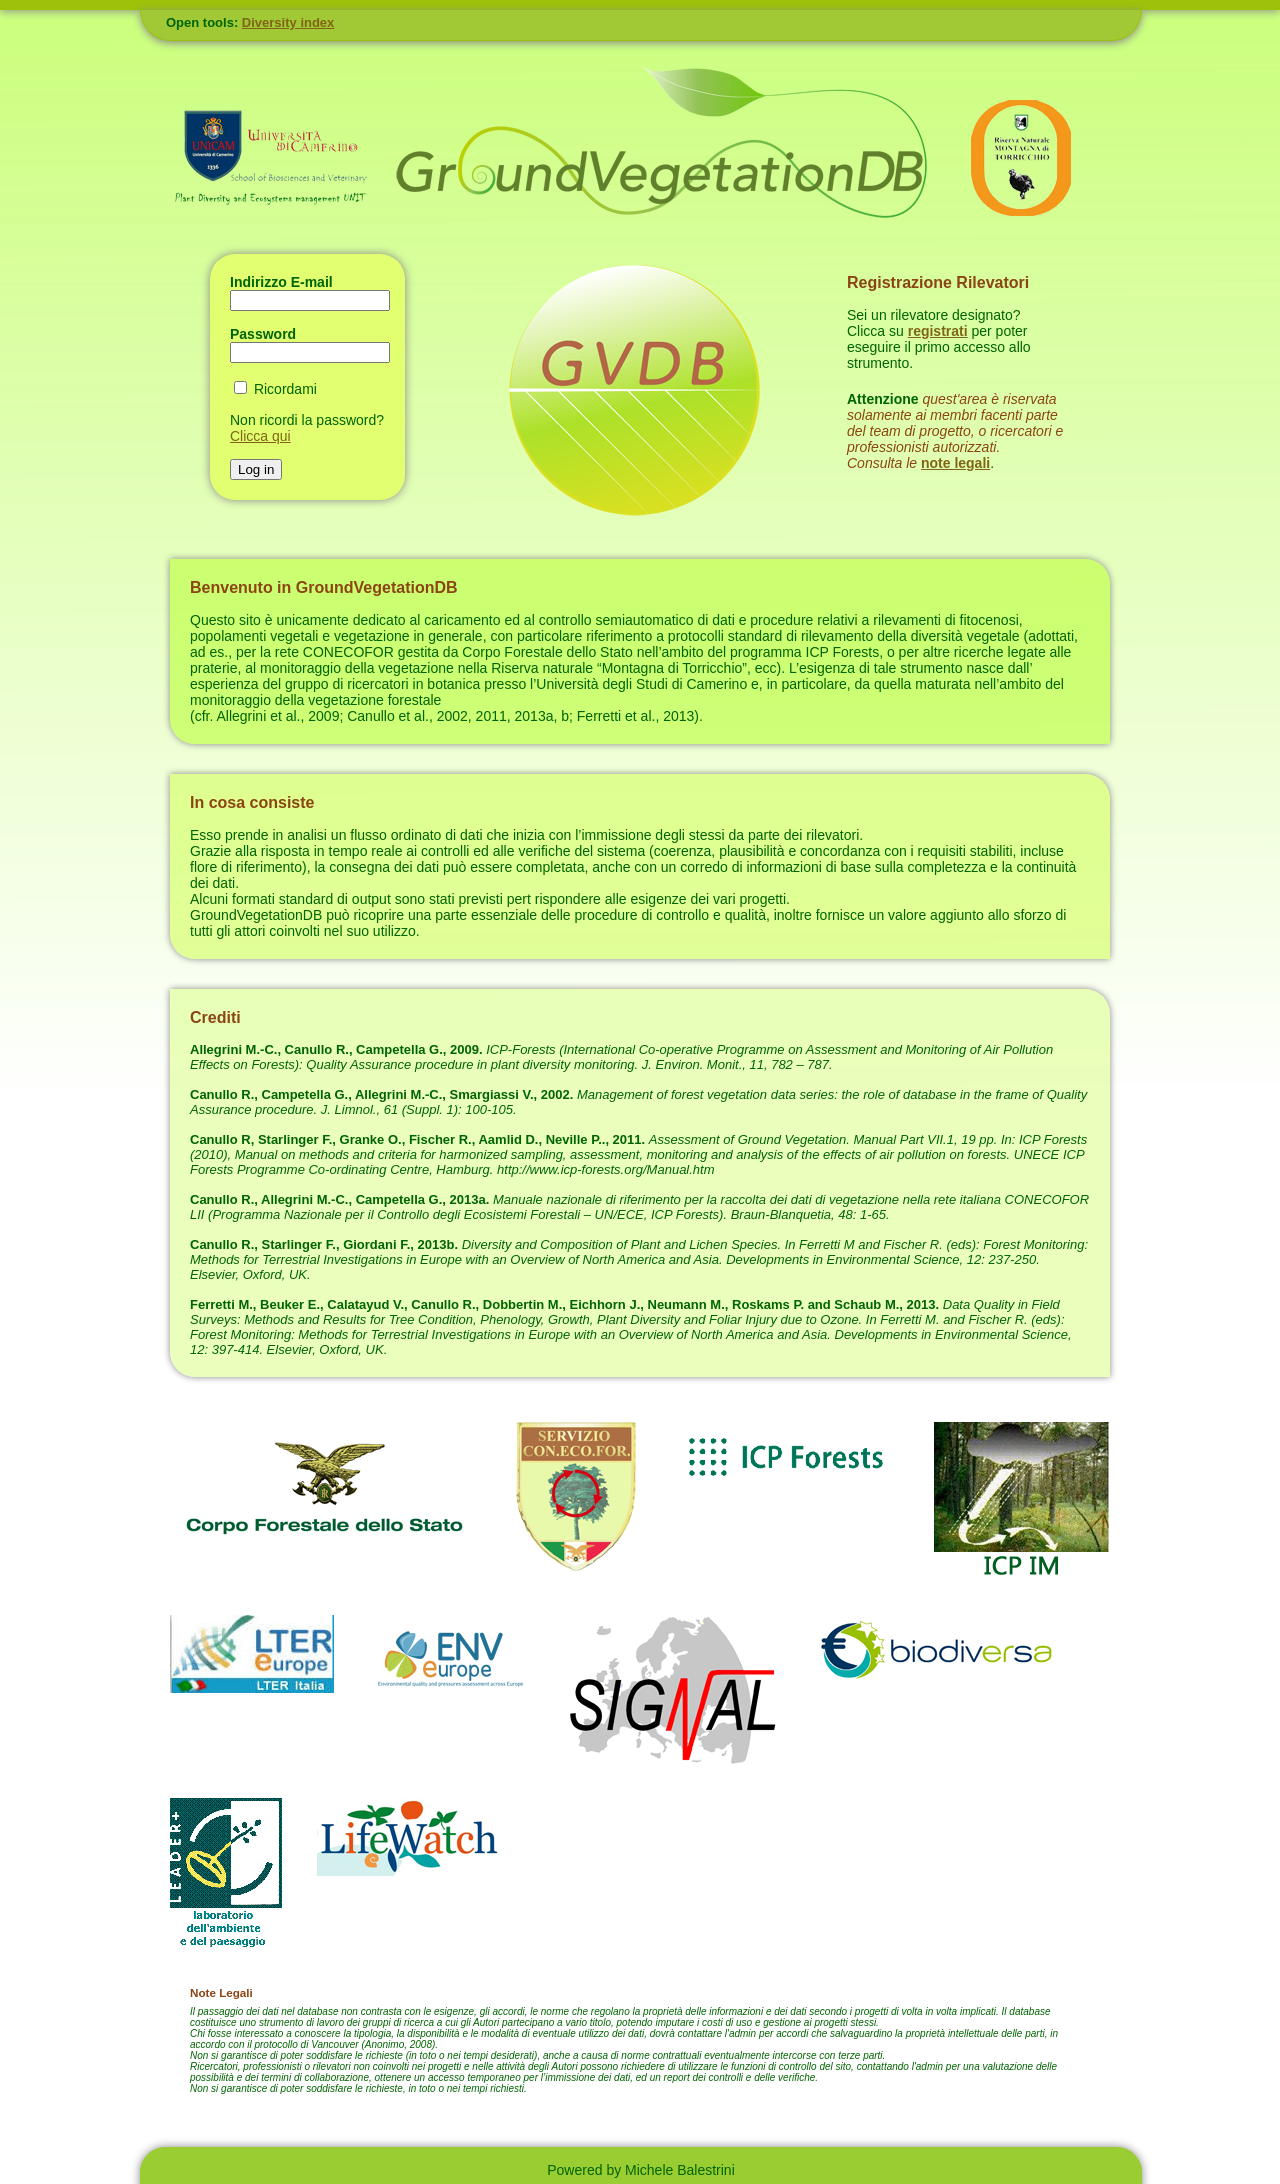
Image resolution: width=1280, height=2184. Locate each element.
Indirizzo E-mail (281, 282)
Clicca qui (260, 436)
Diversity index (288, 22)
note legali (955, 463)
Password (263, 334)
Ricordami (285, 389)
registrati (938, 331)
